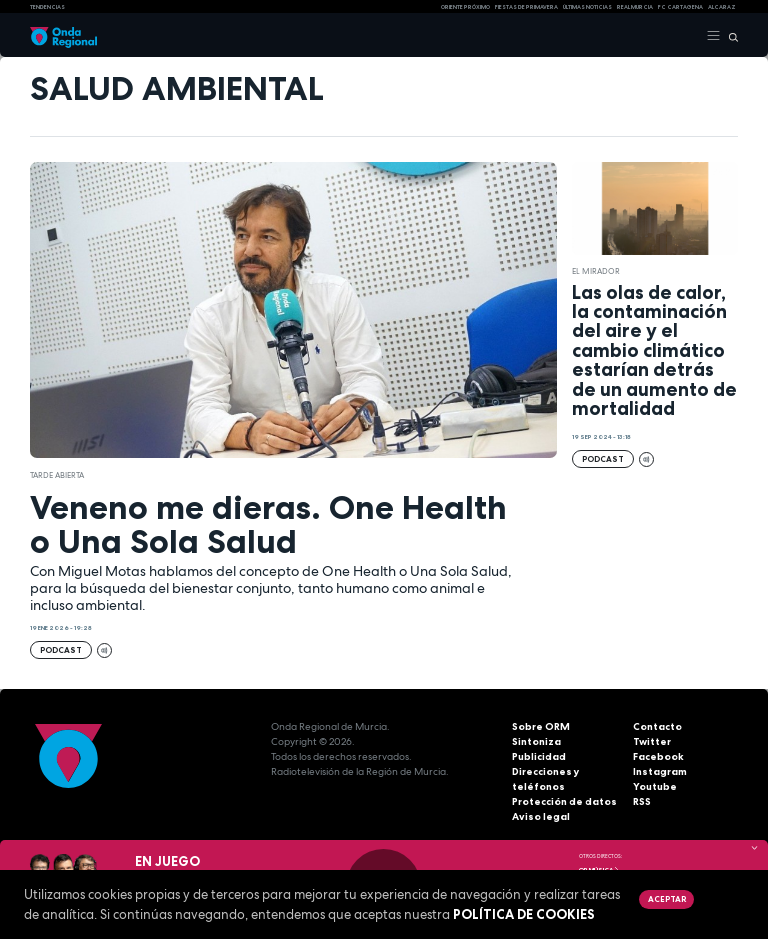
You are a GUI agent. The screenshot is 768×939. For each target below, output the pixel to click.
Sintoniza (536, 741)
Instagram (660, 771)
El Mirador (596, 271)
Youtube (655, 786)
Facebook (658, 756)
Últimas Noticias (587, 7)
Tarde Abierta (57, 475)
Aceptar (667, 899)
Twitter (652, 741)
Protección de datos (564, 801)
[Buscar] (729, 36)
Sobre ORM (541, 726)
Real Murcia (635, 7)
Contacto (657, 726)
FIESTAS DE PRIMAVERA (526, 7)
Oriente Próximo (465, 7)
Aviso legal (541, 816)
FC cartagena (680, 7)
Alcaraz (722, 7)
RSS (642, 801)
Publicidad (539, 756)
